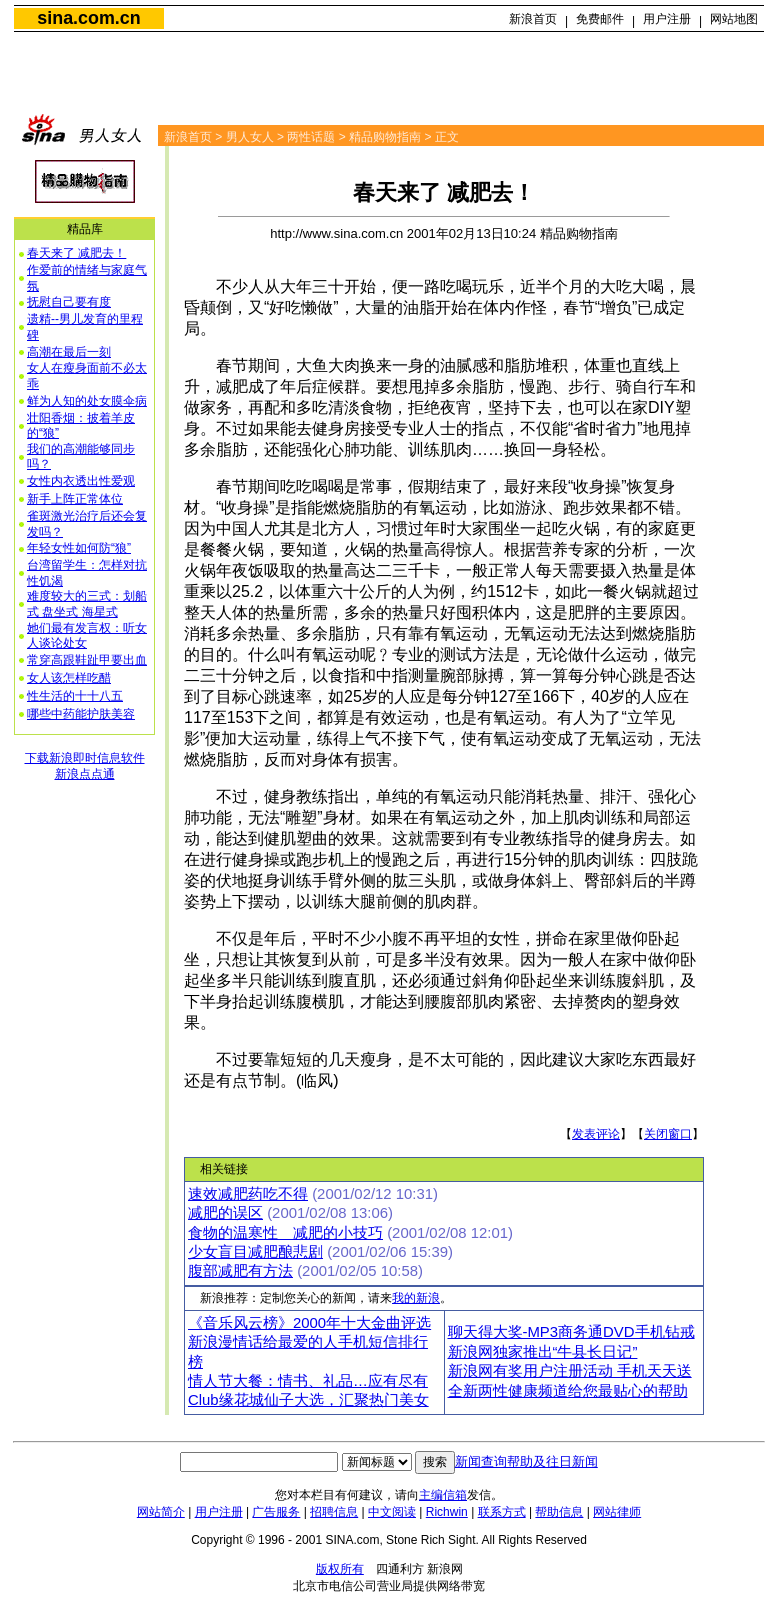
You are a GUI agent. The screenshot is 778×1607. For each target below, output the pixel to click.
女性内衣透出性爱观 (81, 481)
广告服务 (276, 1512)
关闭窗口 (668, 1134)
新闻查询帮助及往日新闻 (526, 1461)
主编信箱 (443, 1495)
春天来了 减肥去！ (76, 253)
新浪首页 (533, 19)
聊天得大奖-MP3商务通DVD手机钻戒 (571, 1332)
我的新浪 (416, 1298)
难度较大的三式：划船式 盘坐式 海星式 (87, 604)
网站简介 (161, 1512)
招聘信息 (334, 1512)
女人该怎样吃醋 (69, 678)
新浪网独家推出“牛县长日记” (543, 1352)
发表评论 (596, 1134)
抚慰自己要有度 (69, 302)
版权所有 (340, 1569)
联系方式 (502, 1512)
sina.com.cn (88, 18)
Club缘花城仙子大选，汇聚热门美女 (308, 1400)
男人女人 (250, 137)
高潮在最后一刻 (69, 352)
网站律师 (617, 1512)
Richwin (447, 1512)
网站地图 (734, 19)
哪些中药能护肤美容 (81, 714)
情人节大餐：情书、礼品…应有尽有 (308, 1381)
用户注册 (667, 19)
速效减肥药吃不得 (248, 1194)
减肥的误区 (225, 1213)
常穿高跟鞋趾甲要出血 (87, 660)
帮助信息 (559, 1512)
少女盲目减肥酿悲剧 (255, 1252)
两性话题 (311, 137)
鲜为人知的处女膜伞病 (87, 401)
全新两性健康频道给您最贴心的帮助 (568, 1391)
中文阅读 (392, 1512)
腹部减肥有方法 (240, 1271)
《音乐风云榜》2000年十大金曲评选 (309, 1323)
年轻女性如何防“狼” (79, 548)
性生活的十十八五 (75, 696)
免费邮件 (600, 19)
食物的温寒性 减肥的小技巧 (285, 1233)
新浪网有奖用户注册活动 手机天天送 (570, 1371)
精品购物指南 (385, 137)
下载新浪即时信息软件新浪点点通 (85, 766)
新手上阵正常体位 (75, 499)
